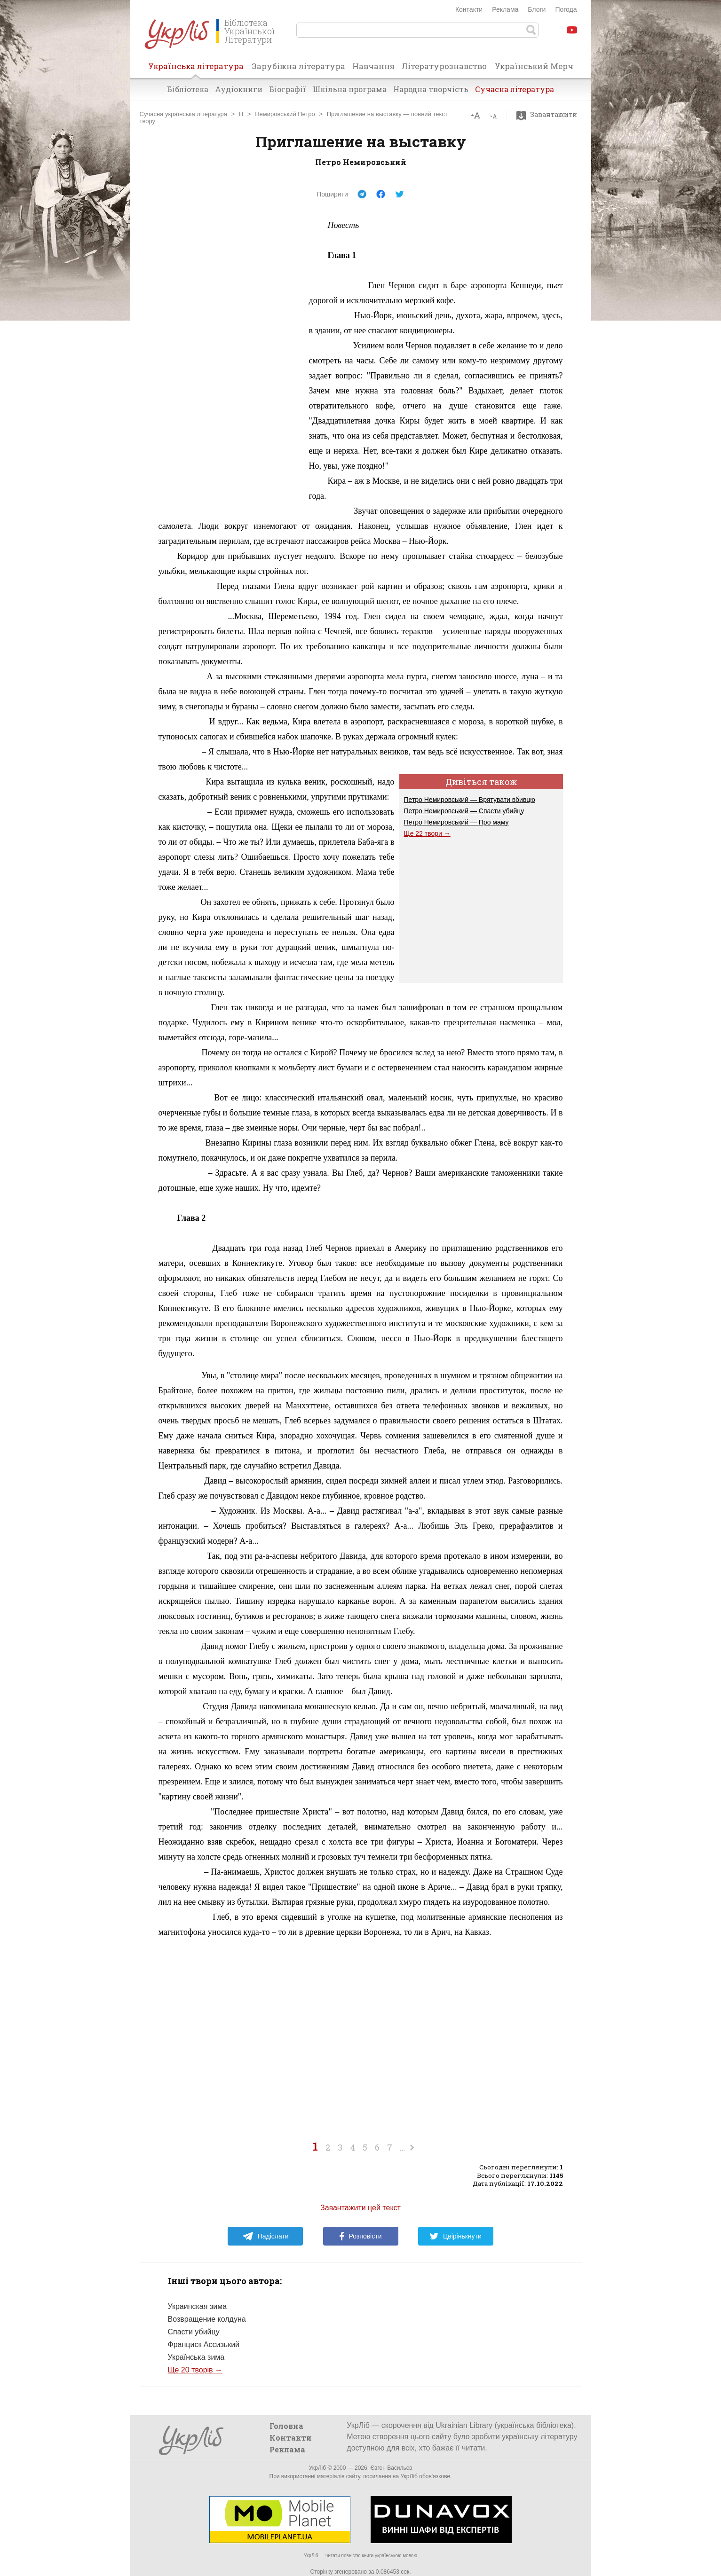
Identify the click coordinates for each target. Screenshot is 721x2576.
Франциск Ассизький (204, 2344)
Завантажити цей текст (360, 2208)
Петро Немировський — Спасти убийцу (464, 811)
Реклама (505, 9)
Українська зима (196, 2357)
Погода (566, 9)
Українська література (196, 69)
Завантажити (549, 114)
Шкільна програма (350, 89)
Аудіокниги (238, 89)
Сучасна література (514, 89)
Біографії (287, 89)
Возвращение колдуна (207, 2319)
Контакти (469, 9)
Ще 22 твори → (427, 833)
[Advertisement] (229, 359)
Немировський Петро (285, 114)
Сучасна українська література (184, 114)
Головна (286, 2426)
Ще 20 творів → (195, 2370)
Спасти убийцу (194, 2332)
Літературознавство (444, 66)
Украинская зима (197, 2306)
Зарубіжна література (298, 66)
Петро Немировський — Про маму (456, 822)
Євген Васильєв (391, 2468)
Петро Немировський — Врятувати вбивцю (469, 799)
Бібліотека (187, 89)
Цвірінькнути (456, 2236)
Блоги (537, 9)
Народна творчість (430, 89)
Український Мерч (534, 66)
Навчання (373, 66)
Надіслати (265, 2236)
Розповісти (361, 2236)
